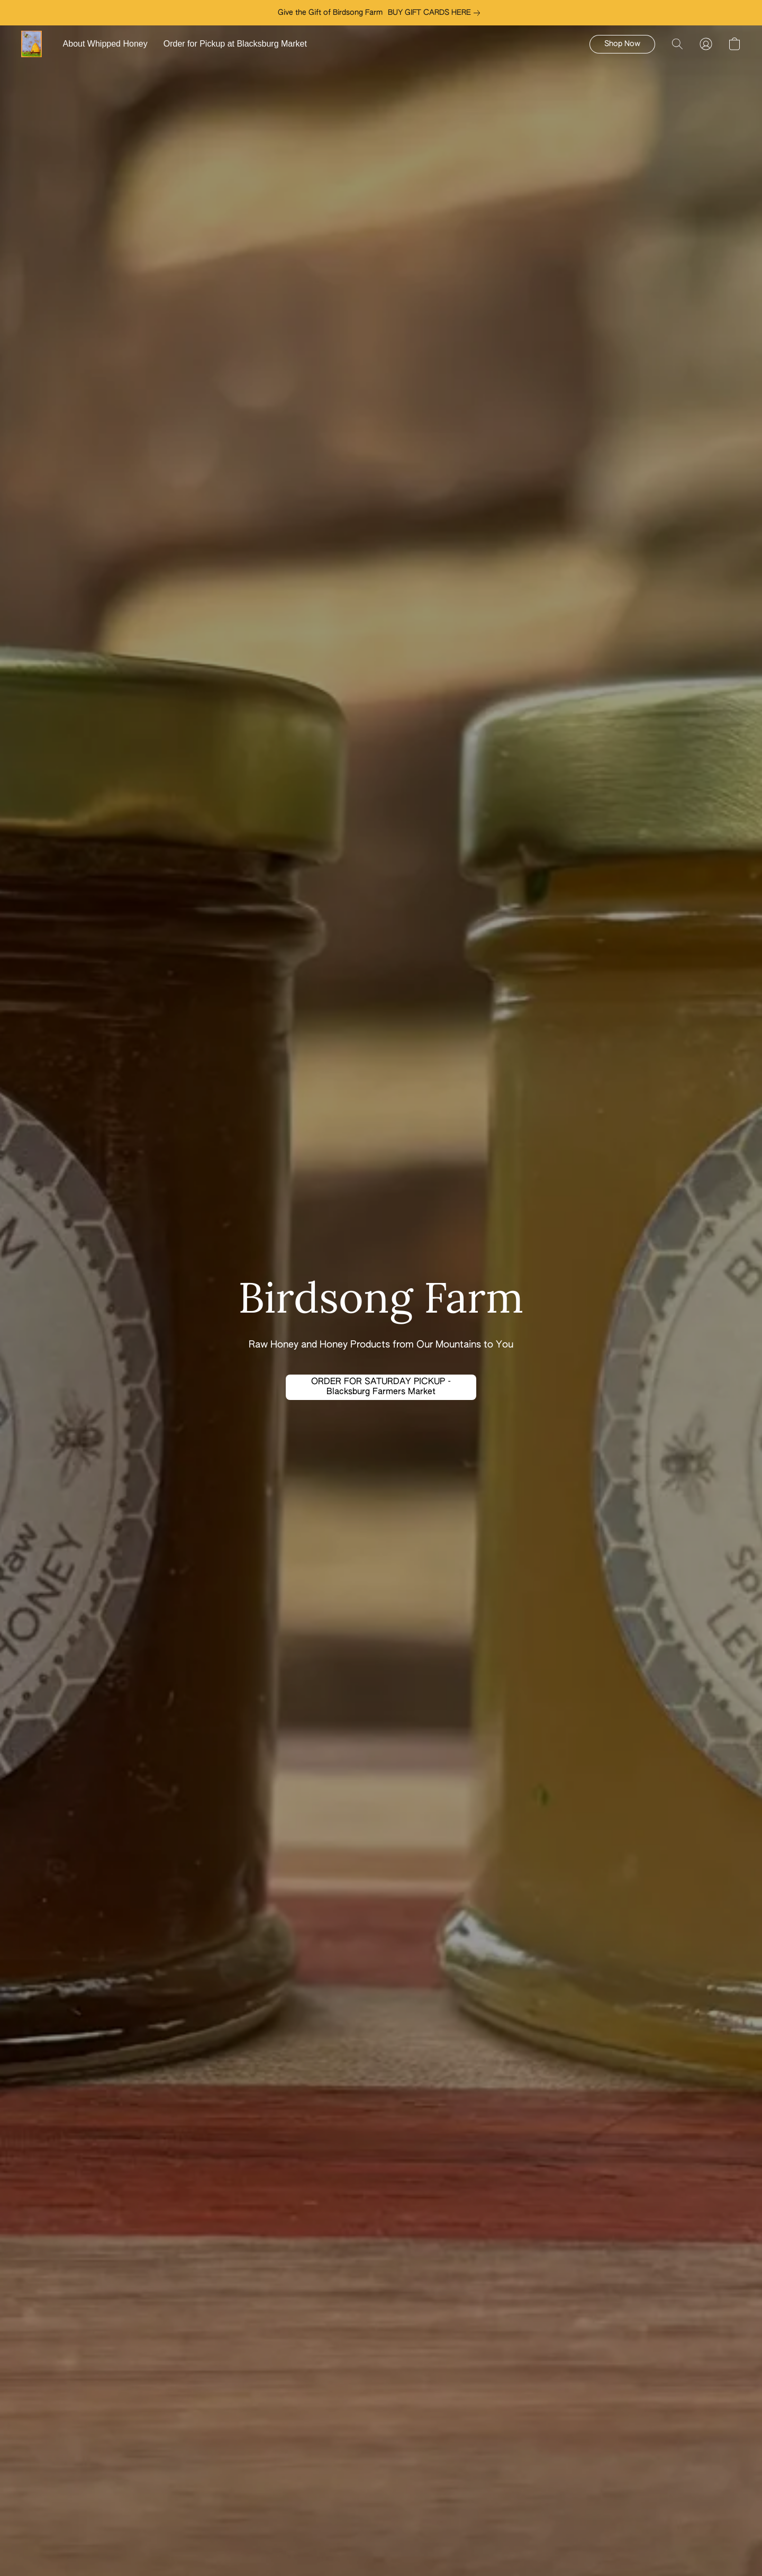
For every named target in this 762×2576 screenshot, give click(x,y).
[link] (436, 12)
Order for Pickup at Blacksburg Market (235, 43)
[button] (31, 44)
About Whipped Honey (105, 43)
